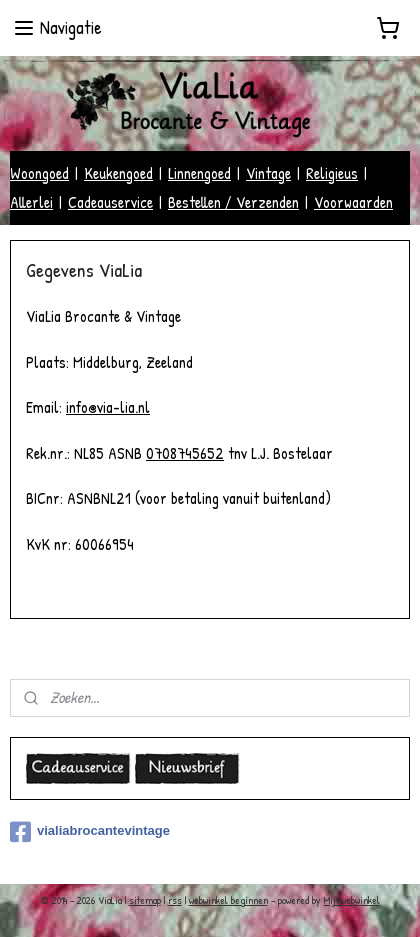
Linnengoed (199, 173)
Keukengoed (118, 173)
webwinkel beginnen (228, 900)
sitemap (145, 900)
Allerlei (31, 202)
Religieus (332, 173)
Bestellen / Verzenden (233, 202)
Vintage (268, 173)
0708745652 (185, 453)
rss (175, 900)
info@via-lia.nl (108, 407)
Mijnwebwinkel (352, 900)
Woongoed (39, 173)
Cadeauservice (110, 202)
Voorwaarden (353, 202)
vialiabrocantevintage (90, 832)
